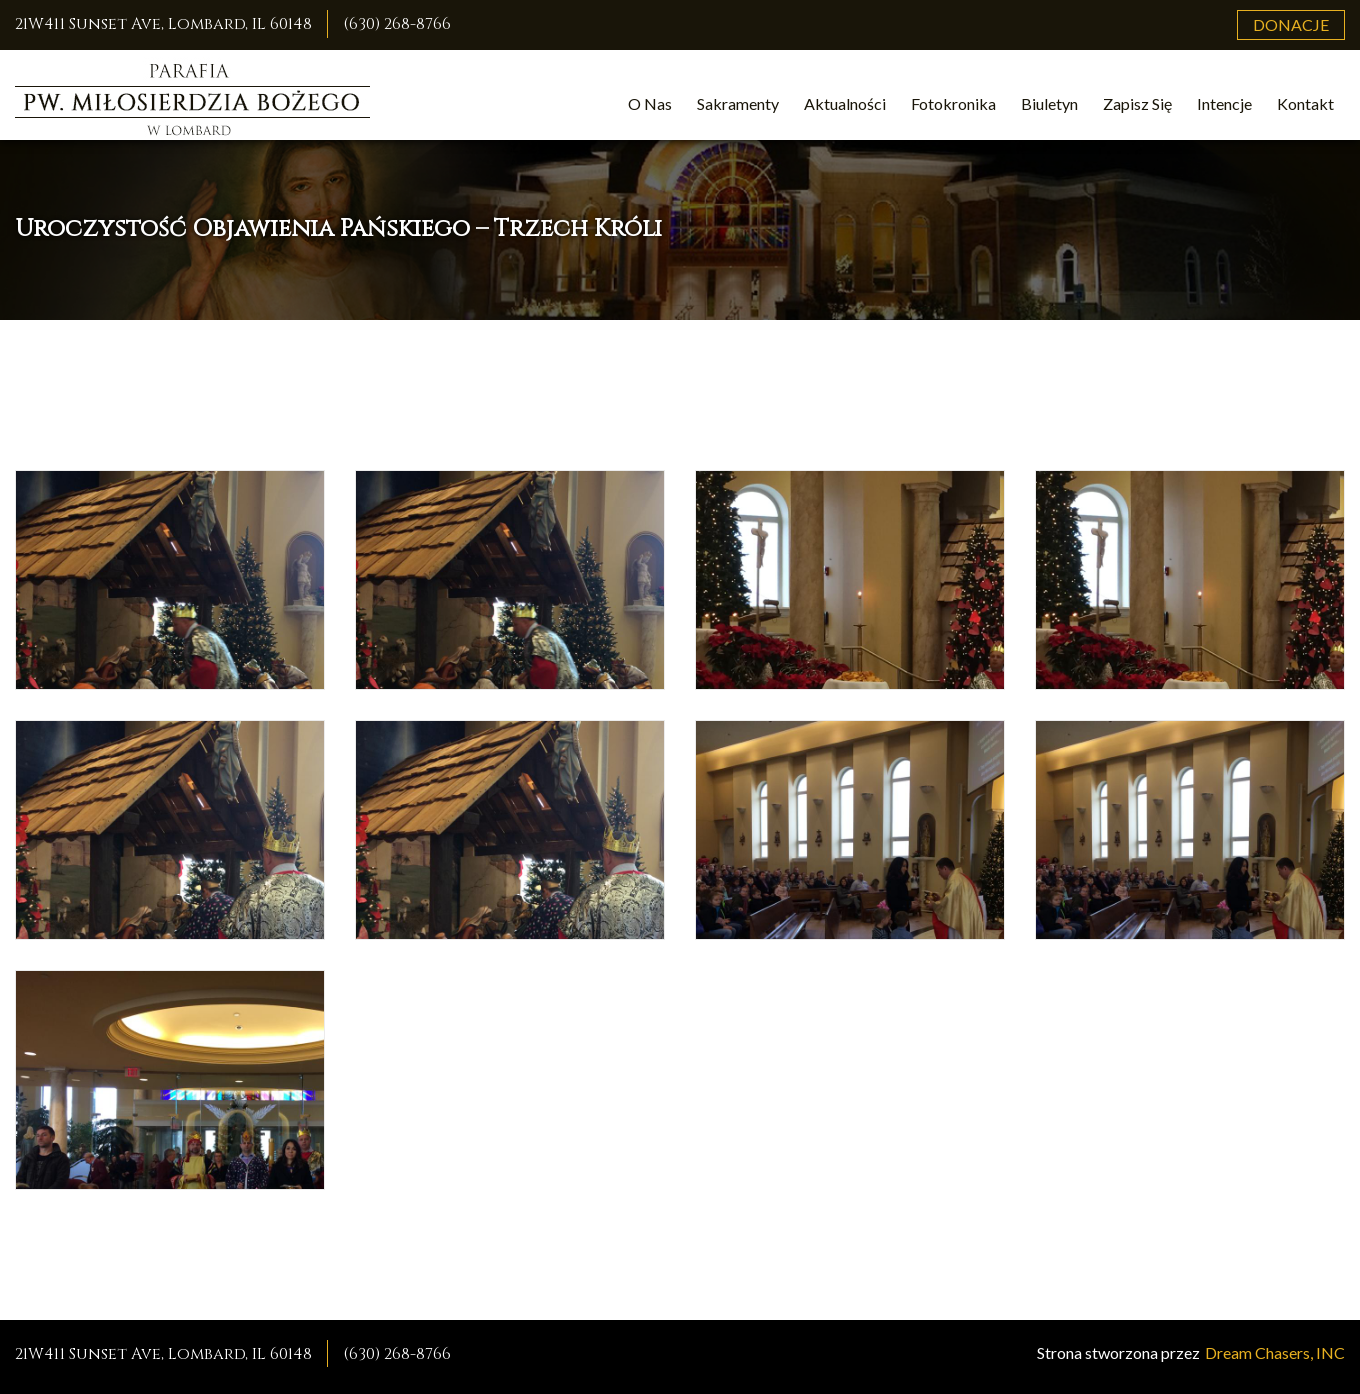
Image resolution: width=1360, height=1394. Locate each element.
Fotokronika (953, 103)
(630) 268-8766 (397, 24)
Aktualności (845, 103)
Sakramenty (738, 103)
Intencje (1224, 103)
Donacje (1291, 24)
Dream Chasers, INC (1275, 1352)
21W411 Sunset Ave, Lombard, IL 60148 (163, 24)
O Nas (650, 103)
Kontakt (1305, 103)
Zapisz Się (1137, 103)
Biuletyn (1049, 103)
